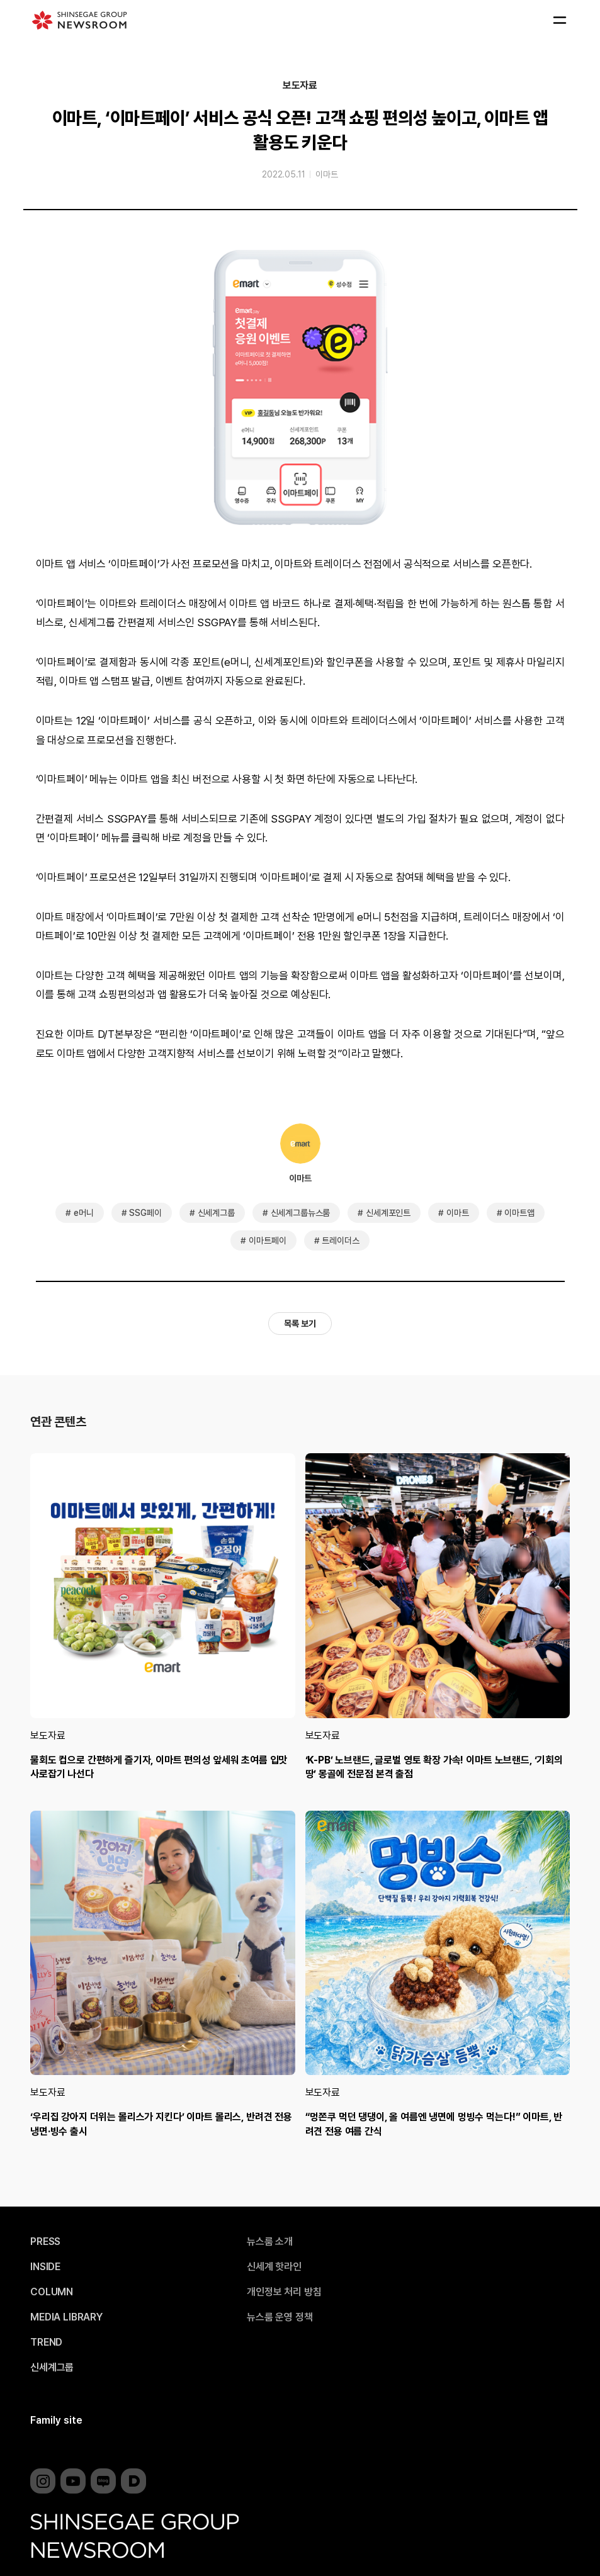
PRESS (45, 2242)
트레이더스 (340, 1240)
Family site (56, 2420)
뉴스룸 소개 (270, 2242)
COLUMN (51, 2292)
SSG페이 (145, 1213)
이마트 (326, 174)
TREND (46, 2342)
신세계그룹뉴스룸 (301, 1213)
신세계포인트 (388, 1213)
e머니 (84, 1213)
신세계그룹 (216, 1213)
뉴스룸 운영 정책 (280, 2317)
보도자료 (300, 86)
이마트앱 (519, 1213)
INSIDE (45, 2267)
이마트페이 (267, 1240)
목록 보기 (299, 1324)
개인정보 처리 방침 (284, 2292)
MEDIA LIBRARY (66, 2317)
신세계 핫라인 (274, 2267)
